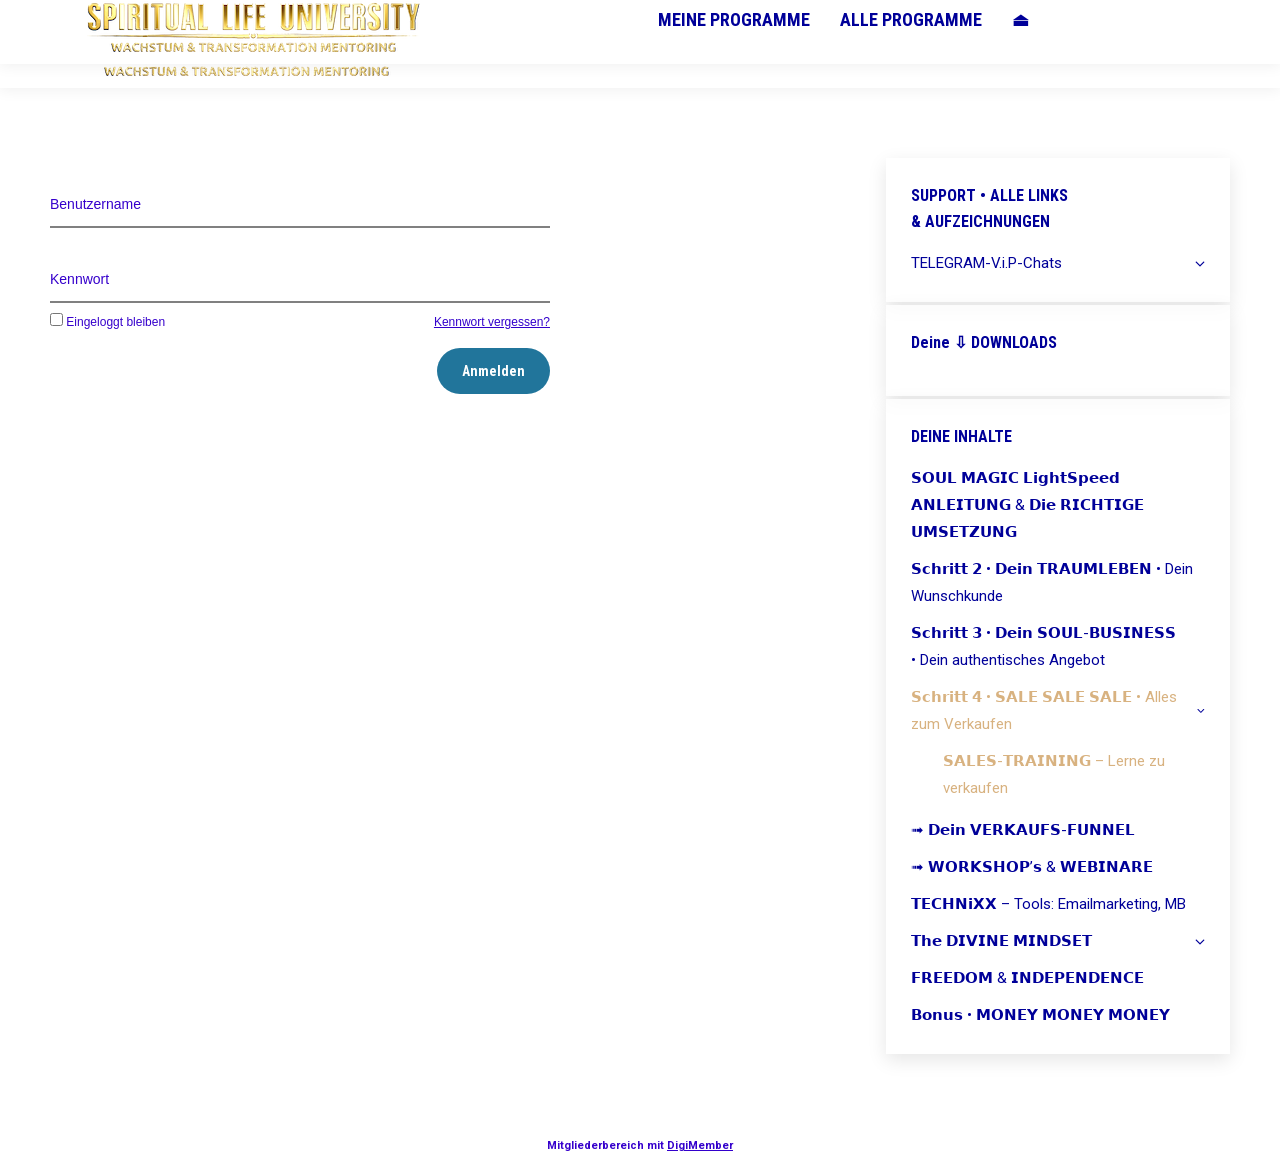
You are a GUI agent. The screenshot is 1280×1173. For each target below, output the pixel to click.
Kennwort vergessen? (492, 322)
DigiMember (700, 1145)
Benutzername (95, 204)
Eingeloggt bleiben (107, 322)
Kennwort (79, 279)
